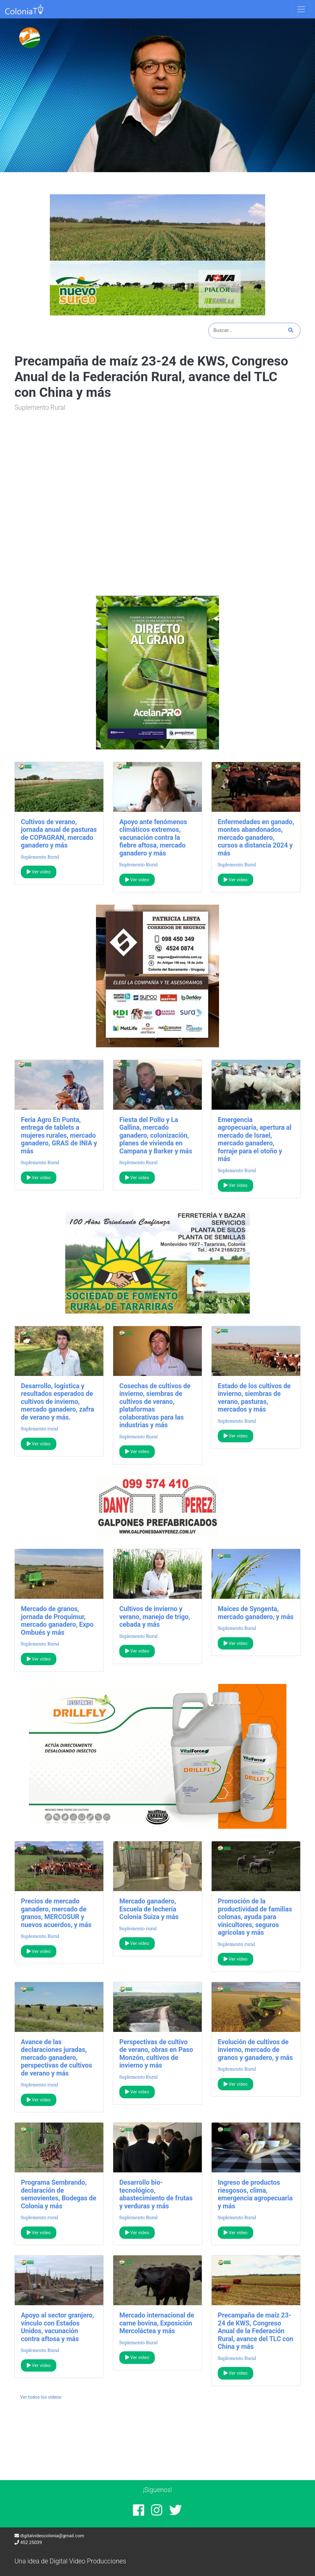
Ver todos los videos (41, 2397)
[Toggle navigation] (301, 9)
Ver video (39, 872)
